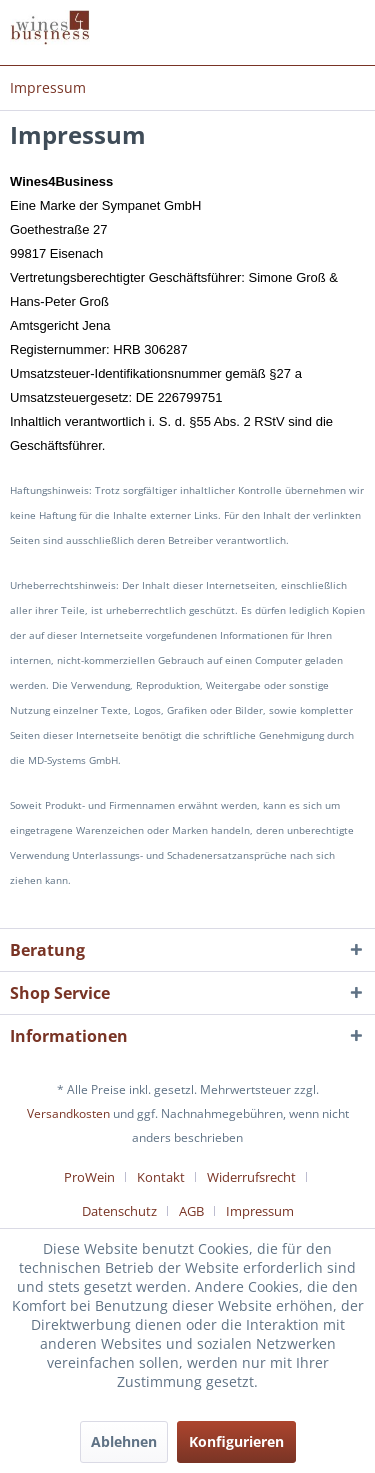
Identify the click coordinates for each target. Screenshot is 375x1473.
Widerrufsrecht (251, 1177)
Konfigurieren (236, 1441)
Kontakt (161, 1177)
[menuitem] (48, 88)
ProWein (89, 1177)
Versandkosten (68, 1113)
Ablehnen (124, 1441)
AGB (191, 1211)
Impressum (260, 1211)
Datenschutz (119, 1211)
